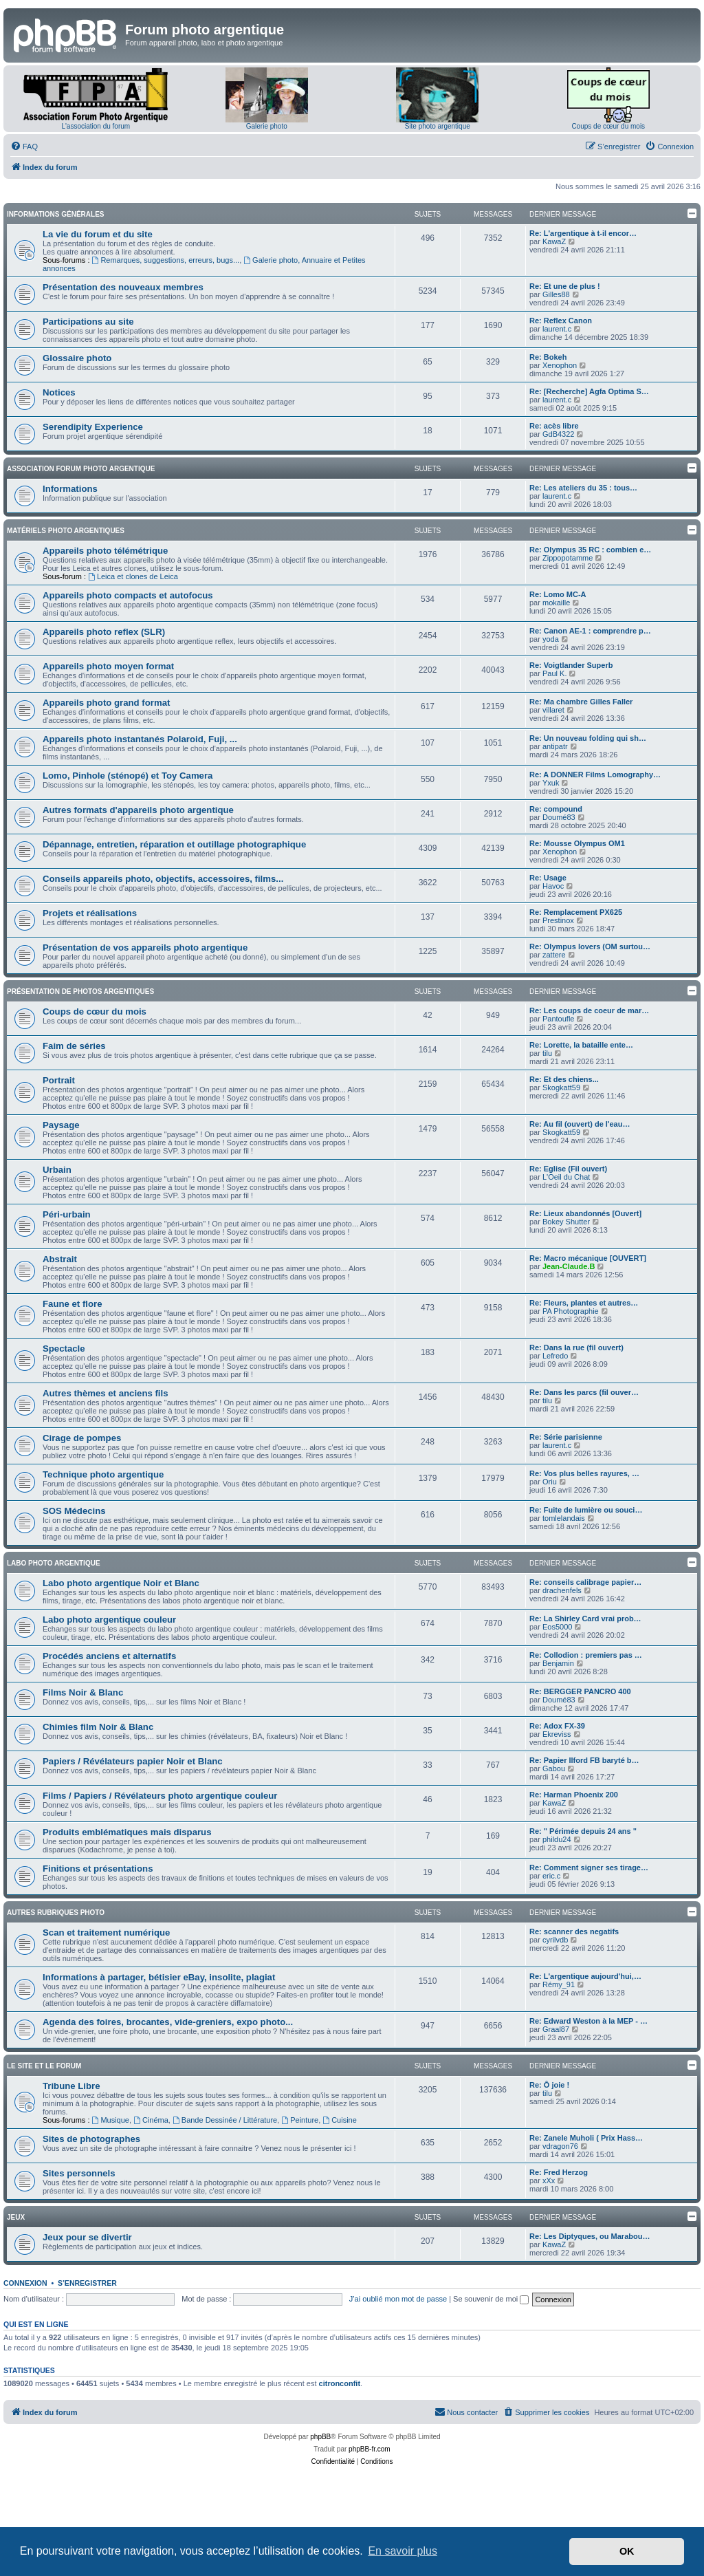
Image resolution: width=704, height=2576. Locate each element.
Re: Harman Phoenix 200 (573, 1794)
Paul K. (554, 673)
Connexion (25, 2283)
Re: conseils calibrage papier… (585, 1582)
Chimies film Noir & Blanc (98, 1727)
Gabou (553, 1768)
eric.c (551, 1876)
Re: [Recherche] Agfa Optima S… (589, 391)
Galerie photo (266, 126)
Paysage (61, 1125)
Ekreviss (556, 1734)
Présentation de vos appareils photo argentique (145, 947)
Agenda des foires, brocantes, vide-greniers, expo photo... (168, 2022)
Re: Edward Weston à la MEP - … (588, 2021)
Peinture (299, 2120)
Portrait (59, 1080)
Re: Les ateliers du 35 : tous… (583, 488)
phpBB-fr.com (369, 2449)
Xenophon (559, 365)
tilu (547, 1053)
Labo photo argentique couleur (109, 1619)
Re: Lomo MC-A (557, 594)
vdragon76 (560, 2146)
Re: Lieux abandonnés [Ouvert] (585, 1213)
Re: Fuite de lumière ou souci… (585, 1510)
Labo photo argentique (53, 1563)
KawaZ (554, 241)
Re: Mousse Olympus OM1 (577, 843)
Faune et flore (72, 1304)
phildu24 (556, 1839)
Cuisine (339, 2120)
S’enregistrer (87, 2283)
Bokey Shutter (566, 1221)
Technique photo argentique (103, 1474)
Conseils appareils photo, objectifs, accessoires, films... (163, 879)
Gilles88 (556, 294)
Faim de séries (74, 1046)
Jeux (16, 2217)
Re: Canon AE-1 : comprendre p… (590, 631)
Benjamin (558, 1663)
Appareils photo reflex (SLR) (104, 632)
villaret (553, 710)
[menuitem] (24, 146)
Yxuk (550, 783)
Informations (70, 489)
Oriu (549, 1482)
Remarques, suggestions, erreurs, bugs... (166, 260)
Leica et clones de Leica (133, 576)
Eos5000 (557, 1627)
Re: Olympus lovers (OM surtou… (589, 946)
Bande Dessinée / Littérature (225, 2120)
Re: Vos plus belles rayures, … (584, 1473)
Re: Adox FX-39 (557, 1726)
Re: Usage (547, 878)
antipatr (555, 746)
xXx (548, 2180)
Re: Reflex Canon (560, 320)
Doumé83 (558, 817)
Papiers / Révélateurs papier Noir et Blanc (133, 1761)
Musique (110, 2120)
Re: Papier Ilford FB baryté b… (584, 1760)
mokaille (556, 602)
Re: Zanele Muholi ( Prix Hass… (586, 2138)
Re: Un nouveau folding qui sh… (587, 738)
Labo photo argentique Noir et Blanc (121, 1583)
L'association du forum (95, 126)
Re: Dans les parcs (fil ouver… (584, 1392)
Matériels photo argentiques (65, 530)
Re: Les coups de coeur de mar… (589, 1010)
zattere (554, 955)
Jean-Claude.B (568, 1266)
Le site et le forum (44, 2066)
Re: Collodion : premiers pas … (585, 1655)
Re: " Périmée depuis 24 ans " (583, 1831)
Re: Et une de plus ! (564, 286)
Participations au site (88, 321)
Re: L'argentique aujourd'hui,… (585, 1976)
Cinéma (150, 2120)
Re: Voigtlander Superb (571, 665)
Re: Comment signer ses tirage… (588, 1867)
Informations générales (55, 214)
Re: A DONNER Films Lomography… (595, 774)
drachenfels (562, 1590)
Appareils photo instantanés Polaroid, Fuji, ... (140, 739)
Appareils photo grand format (106, 702)
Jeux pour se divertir (87, 2237)
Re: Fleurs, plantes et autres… (583, 1303)
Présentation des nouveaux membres (123, 287)
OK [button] (627, 2551)
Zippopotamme (567, 558)
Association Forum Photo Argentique (81, 469)
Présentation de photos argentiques (80, 991)
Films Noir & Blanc (83, 1692)
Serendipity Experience (93, 427)
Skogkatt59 (561, 1087)
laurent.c (556, 329)
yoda (550, 639)
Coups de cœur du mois (608, 126)
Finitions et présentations (98, 1868)
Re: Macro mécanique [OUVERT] (587, 1258)
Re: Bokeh (547, 357)
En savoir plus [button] (402, 2551)
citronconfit (340, 2383)
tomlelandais (563, 1518)
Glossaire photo (77, 358)
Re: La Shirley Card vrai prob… (585, 1618)
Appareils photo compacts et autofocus (128, 595)
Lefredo (555, 1356)
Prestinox (558, 920)
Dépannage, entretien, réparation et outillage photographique (174, 844)
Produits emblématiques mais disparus (127, 1832)
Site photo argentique (437, 126)
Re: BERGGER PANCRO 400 (580, 1691)
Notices (59, 392)
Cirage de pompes (82, 1438)
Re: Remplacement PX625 (575, 912)
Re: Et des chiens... (564, 1079)
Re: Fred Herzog (558, 2172)
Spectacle (64, 1348)
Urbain (57, 1170)
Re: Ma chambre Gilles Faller (580, 701)
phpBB (320, 2436)
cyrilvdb (555, 1940)
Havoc (553, 886)
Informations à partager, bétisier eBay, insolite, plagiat (159, 1977)
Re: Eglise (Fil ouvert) (568, 1169)
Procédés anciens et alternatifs (109, 1656)
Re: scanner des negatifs (574, 1931)
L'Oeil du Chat (566, 1177)
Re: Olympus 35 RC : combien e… (590, 549)
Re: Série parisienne (565, 1437)
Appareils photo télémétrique (105, 550)
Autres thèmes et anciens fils (105, 1393)
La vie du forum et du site (98, 234)
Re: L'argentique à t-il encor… (583, 233)
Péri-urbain (67, 1214)
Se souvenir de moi (491, 2299)
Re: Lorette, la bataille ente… (581, 1045)
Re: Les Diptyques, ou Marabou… (589, 2236)
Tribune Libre (71, 2086)
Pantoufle (558, 1019)
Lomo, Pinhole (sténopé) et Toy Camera (127, 775)
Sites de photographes (91, 2139)
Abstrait (60, 1259)
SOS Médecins (74, 1511)
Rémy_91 (558, 1984)
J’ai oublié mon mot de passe (398, 2299)
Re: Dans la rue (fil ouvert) (576, 1347)
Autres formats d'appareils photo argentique (138, 810)
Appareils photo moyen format (108, 666)
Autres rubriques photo (55, 1912)
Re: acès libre (554, 426)
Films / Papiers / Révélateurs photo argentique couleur (160, 1795)
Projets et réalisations (90, 913)
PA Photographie (570, 1311)
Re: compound (555, 809)
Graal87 (555, 2029)
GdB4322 (558, 434)
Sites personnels (79, 2173)
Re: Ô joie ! (549, 2085)
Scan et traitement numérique (106, 1932)
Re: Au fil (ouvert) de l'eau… (579, 1124)
